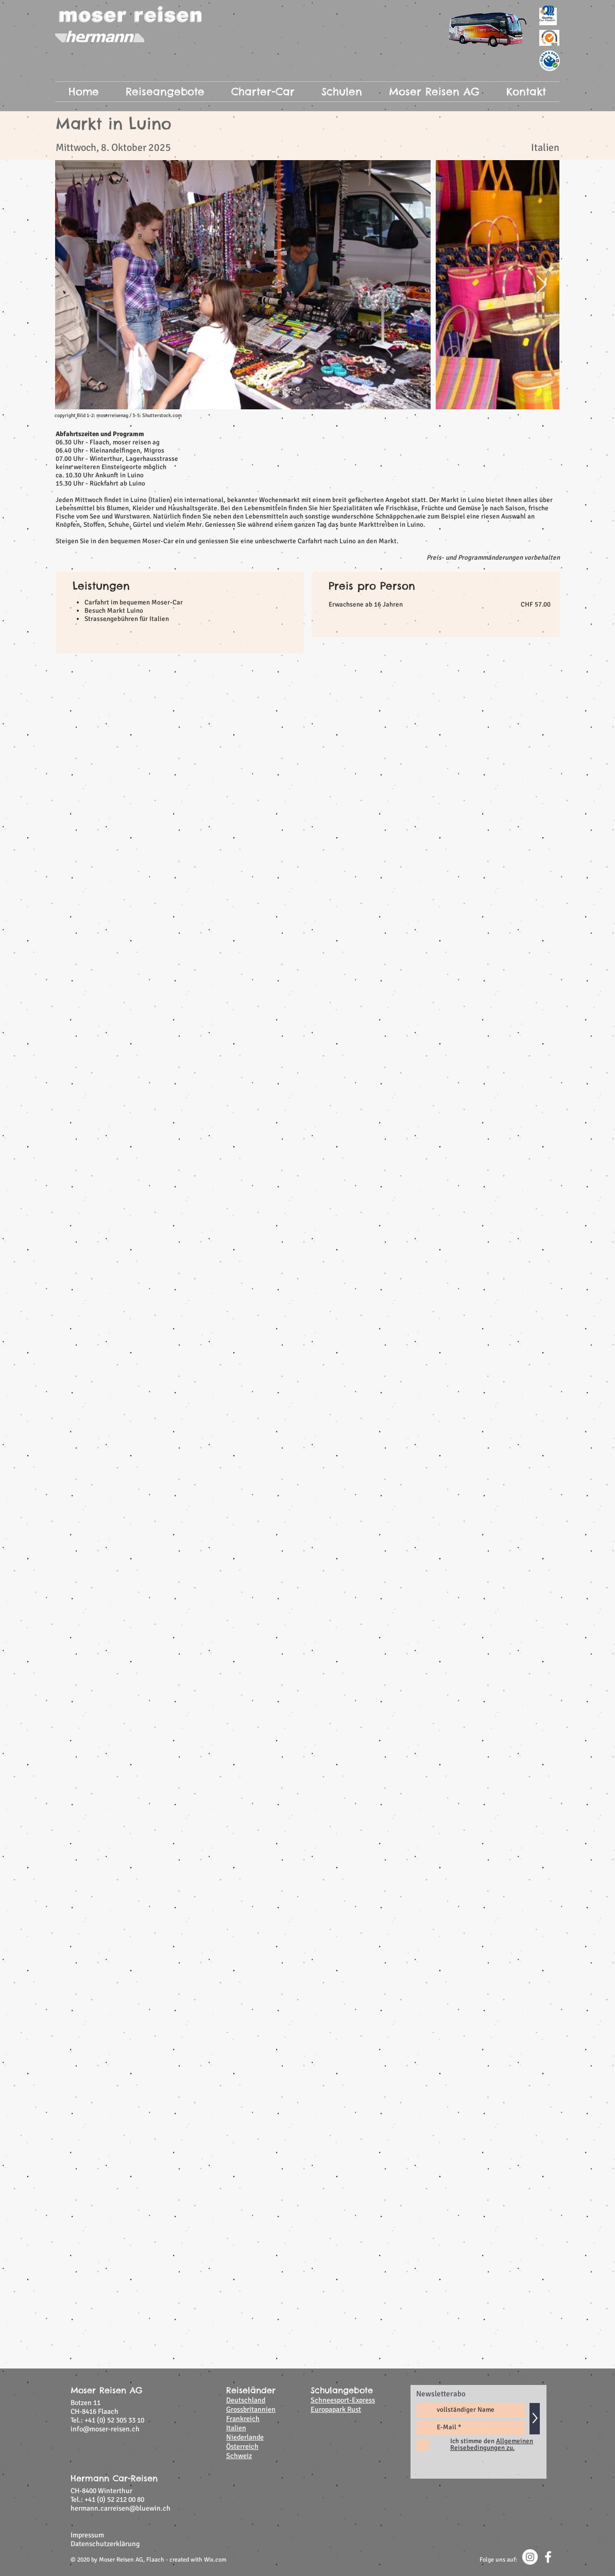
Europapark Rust (336, 2409)
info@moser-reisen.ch (105, 2429)
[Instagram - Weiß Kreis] (530, 2557)
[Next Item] (542, 285)
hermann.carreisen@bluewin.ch (120, 2508)
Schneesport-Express (343, 2400)
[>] (534, 2418)
